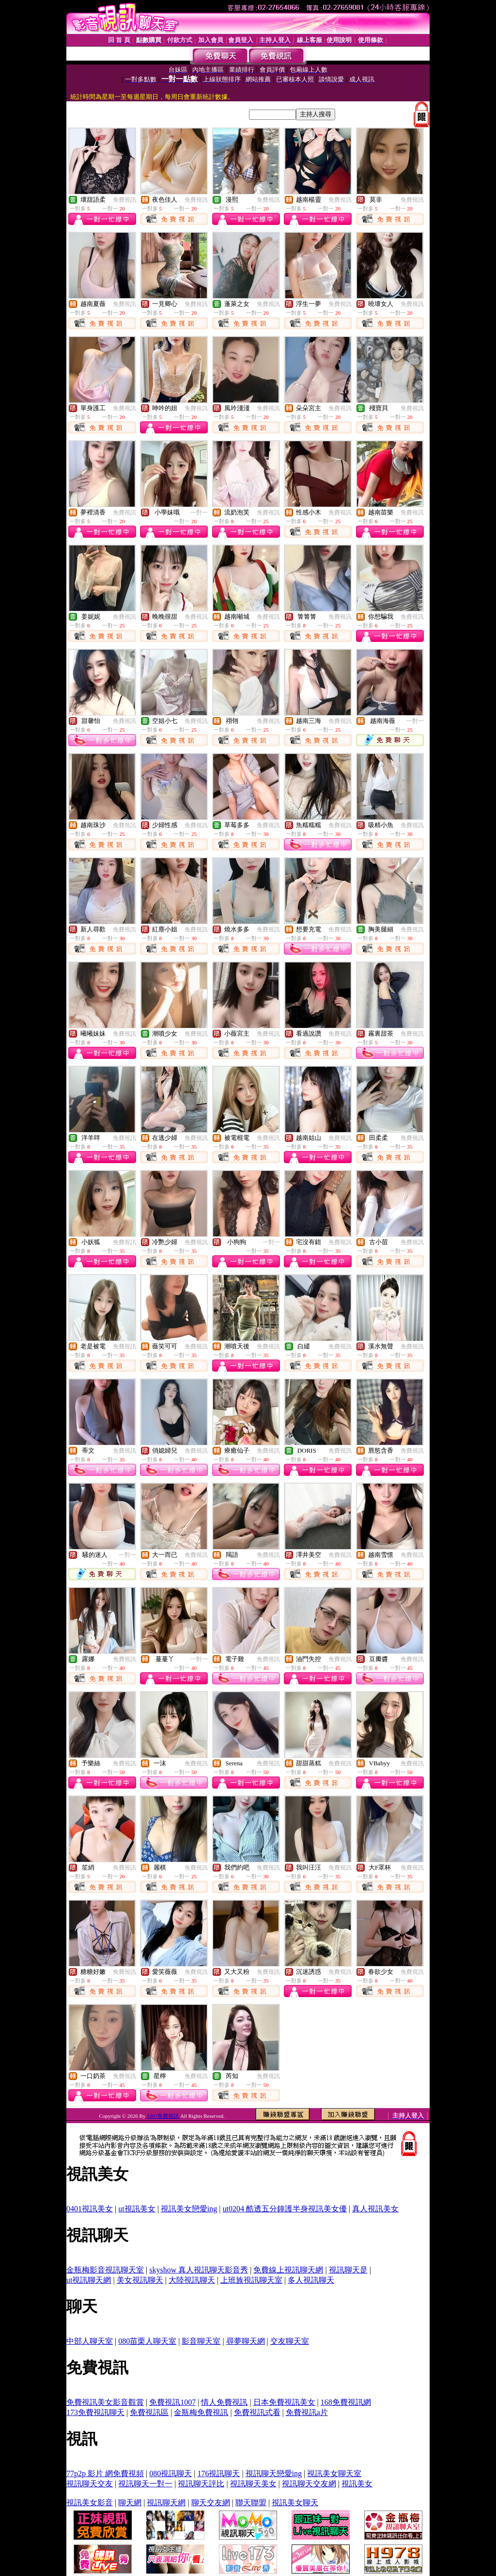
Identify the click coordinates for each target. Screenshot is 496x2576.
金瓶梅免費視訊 (201, 2412)
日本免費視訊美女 (284, 2402)
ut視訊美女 (136, 2209)
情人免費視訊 (224, 2402)
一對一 (199, 512)
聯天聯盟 (250, 2502)
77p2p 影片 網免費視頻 (105, 2473)
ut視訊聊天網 (88, 2280)
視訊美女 (356, 2484)
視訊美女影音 (89, 2502)
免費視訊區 (149, 2412)
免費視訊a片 (307, 2412)
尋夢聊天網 (245, 2341)
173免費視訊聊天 (95, 2412)
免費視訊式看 (257, 2412)
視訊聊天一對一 (145, 2484)
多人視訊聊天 (311, 2280)
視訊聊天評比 (201, 2484)
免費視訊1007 (172, 2402)
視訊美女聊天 (295, 2502)
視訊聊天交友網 (309, 2484)
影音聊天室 (201, 2341)
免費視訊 (124, 199)
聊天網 (129, 2502)
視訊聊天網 (166, 2502)
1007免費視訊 (163, 2116)
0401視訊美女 (89, 2209)
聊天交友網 (210, 2502)
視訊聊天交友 (89, 2484)
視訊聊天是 (348, 2270)
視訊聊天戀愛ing (274, 2473)
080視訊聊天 (170, 2473)
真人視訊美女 (375, 2209)
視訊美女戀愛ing (189, 2209)
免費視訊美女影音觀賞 (105, 2402)
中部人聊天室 (89, 2341)
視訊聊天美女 (253, 2484)
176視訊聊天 (218, 2473)
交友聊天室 (289, 2341)
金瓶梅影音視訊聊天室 (105, 2270)
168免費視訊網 (346, 2402)
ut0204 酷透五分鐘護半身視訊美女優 (285, 2209)
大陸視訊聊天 (192, 2280)
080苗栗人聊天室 (147, 2341)
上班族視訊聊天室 (251, 2280)
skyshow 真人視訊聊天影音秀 (198, 2270)
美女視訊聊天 (140, 2280)
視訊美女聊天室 (334, 2473)
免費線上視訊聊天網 (288, 2270)
